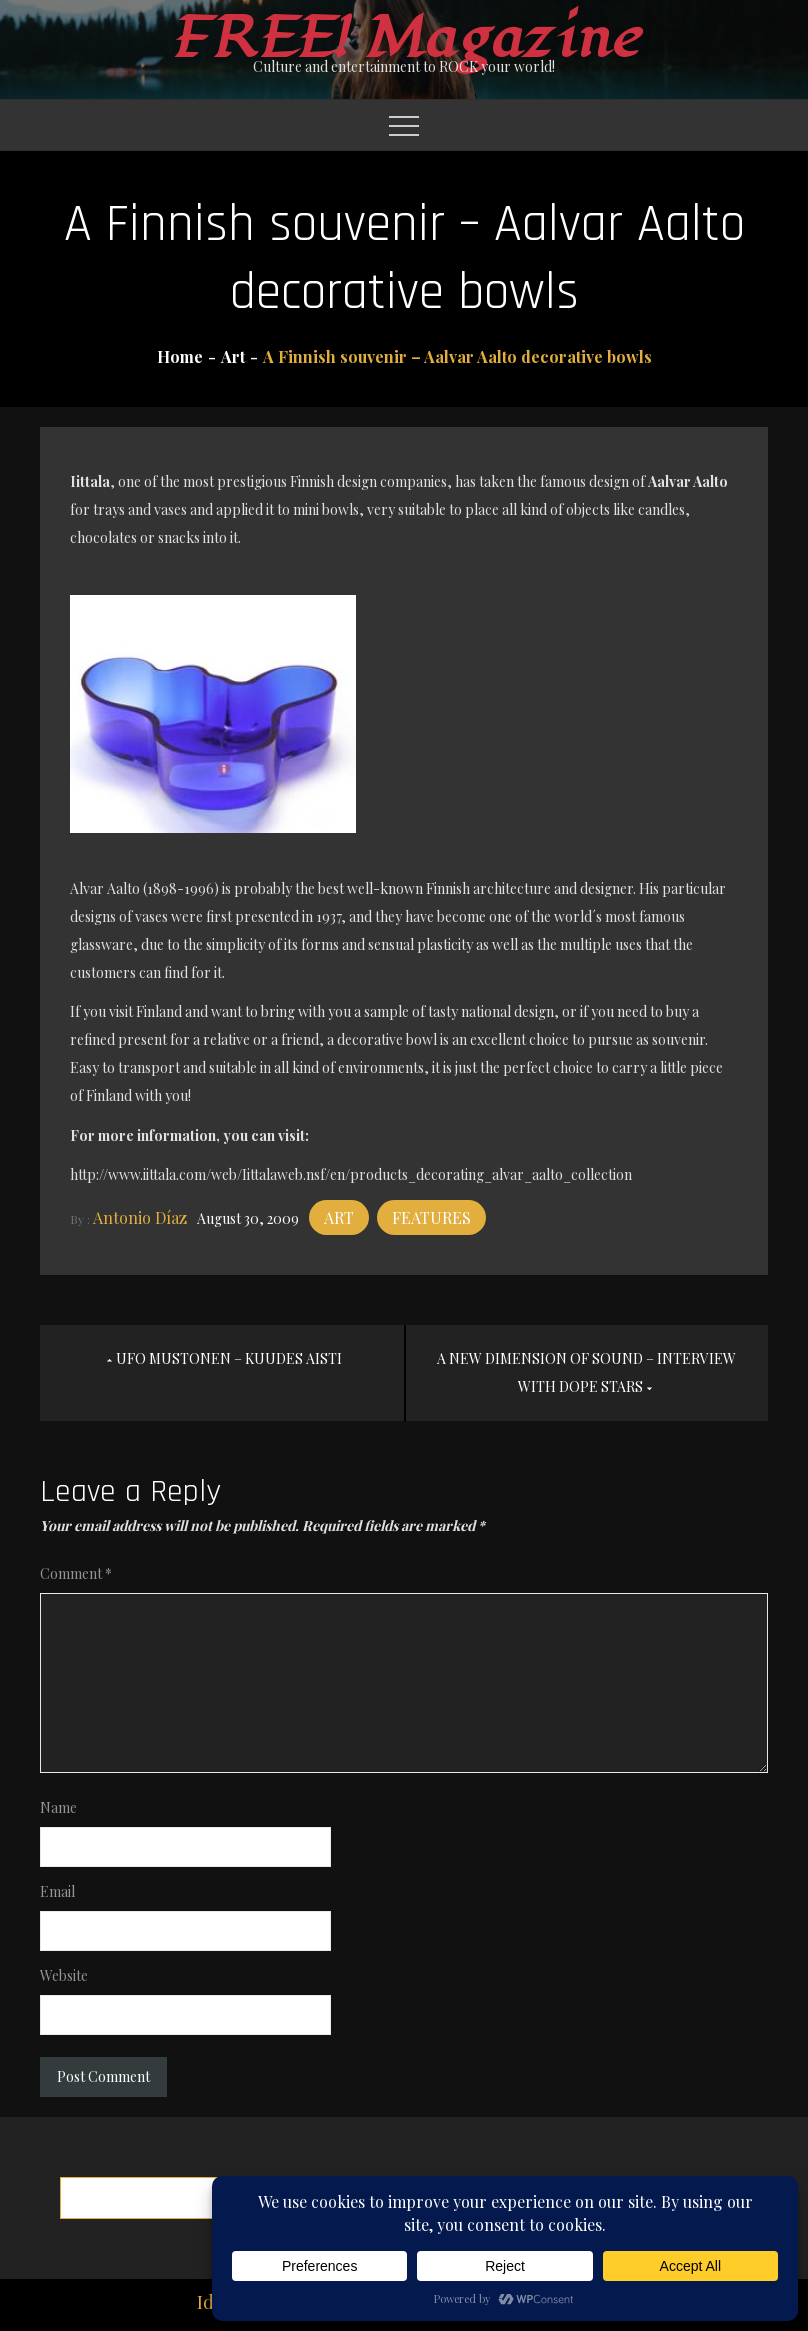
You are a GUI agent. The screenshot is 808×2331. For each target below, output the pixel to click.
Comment (76, 1573)
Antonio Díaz (140, 1217)
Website (64, 1975)
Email (57, 1891)
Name (58, 1807)
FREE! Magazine (404, 38)
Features (431, 1217)
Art (339, 1217)
